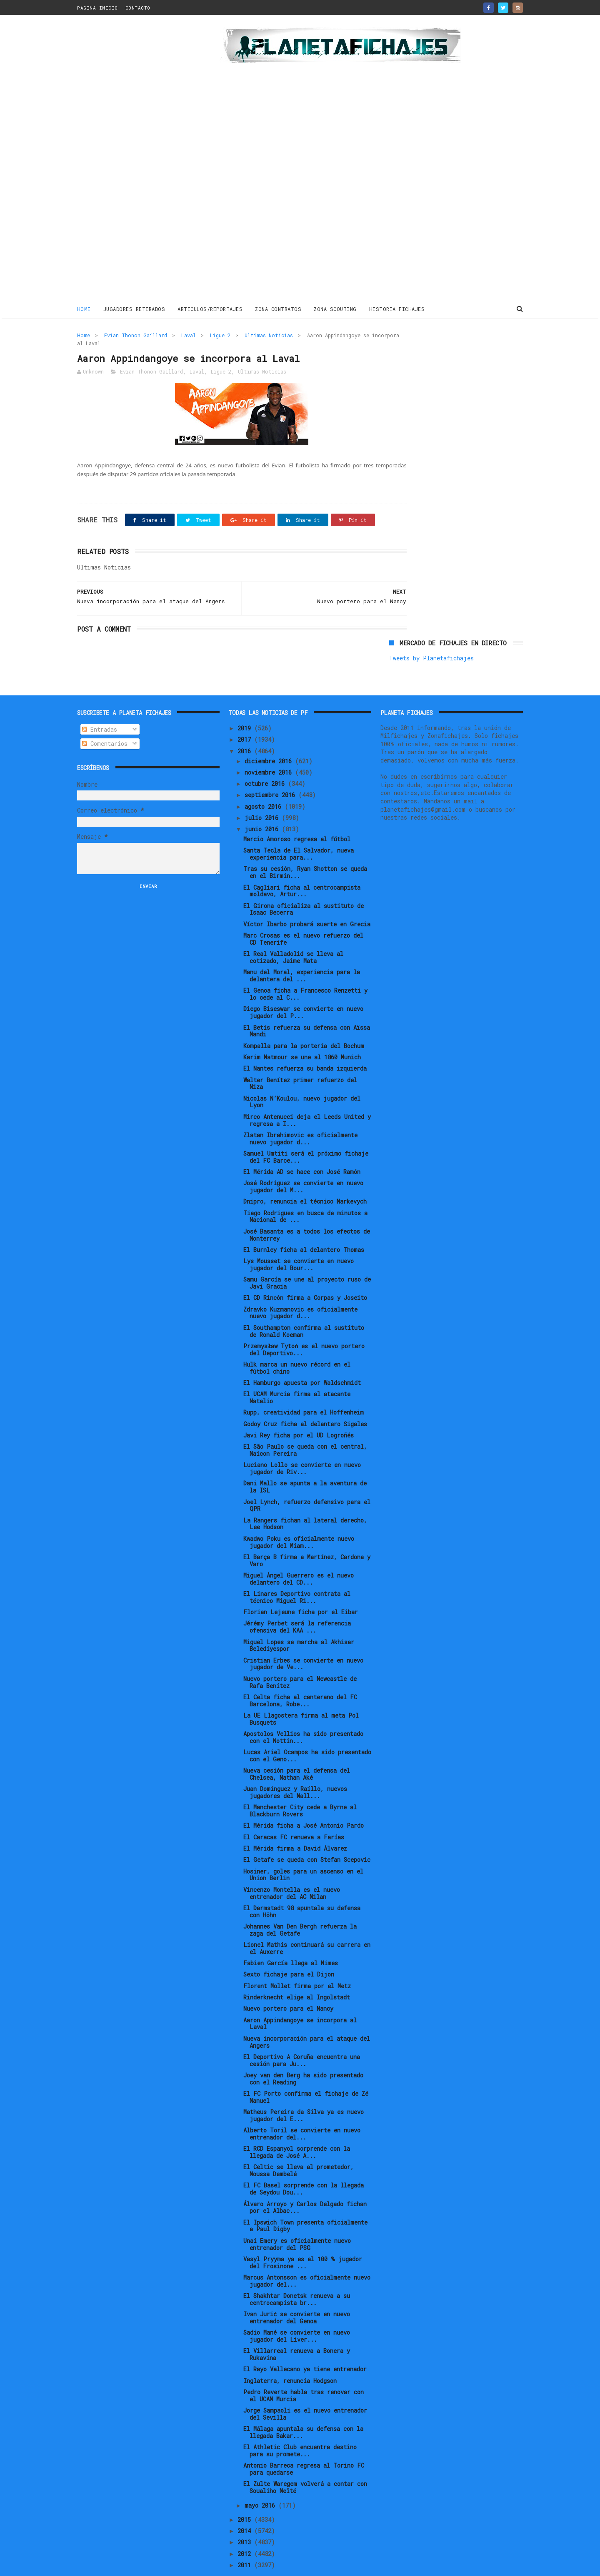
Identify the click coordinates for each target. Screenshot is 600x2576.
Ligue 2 (220, 334)
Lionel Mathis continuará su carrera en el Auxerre (306, 1923)
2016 (246, 726)
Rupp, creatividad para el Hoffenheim (303, 1387)
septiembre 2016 (271, 770)
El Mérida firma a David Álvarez (295, 1823)
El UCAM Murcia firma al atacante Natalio (296, 1372)
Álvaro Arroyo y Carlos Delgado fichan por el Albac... (305, 2182)
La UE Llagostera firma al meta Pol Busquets (301, 1693)
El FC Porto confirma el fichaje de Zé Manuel (305, 2071)
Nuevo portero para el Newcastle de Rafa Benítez (300, 1656)
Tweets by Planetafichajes (431, 352)
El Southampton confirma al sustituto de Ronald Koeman (303, 1305)
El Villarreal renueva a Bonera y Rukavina (296, 2329)
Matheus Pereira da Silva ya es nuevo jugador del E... (303, 2090)
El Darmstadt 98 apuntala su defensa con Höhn (301, 1886)
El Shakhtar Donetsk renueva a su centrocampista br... (296, 2274)
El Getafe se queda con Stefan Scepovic (306, 1835)
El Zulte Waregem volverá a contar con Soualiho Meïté (305, 2462)
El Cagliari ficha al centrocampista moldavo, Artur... (301, 865)
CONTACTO (137, 8)
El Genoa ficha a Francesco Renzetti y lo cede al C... (305, 968)
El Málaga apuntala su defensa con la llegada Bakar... (303, 2407)
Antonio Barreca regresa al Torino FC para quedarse (303, 2443)
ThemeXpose (125, 2565)
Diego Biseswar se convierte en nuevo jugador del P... (303, 987)
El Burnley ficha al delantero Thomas (303, 1225)
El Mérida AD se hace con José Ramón (301, 1147)
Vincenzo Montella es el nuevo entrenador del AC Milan (291, 1867)
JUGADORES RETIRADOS (134, 308)
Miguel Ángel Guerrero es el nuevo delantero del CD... (298, 1553)
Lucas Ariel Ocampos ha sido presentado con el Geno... (307, 1730)
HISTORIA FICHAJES (397, 308)
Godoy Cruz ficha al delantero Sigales (305, 1398)
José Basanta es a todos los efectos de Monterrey (306, 1209)
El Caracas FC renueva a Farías (293, 1812)
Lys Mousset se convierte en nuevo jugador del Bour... (298, 1239)
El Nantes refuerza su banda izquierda (305, 1043)
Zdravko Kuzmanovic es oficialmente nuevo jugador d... (300, 1287)
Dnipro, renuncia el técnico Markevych (305, 1176)
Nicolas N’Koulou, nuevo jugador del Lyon (301, 1076)
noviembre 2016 (270, 747)
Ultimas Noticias (269, 334)
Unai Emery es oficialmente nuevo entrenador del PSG (297, 2218)
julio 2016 (263, 793)
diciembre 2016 (270, 736)
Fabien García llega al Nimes (290, 1938)
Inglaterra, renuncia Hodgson (290, 2355)
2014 (246, 2506)
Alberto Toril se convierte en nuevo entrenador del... (301, 2108)
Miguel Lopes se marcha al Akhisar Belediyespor (298, 1620)
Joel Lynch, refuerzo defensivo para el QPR (306, 1479)
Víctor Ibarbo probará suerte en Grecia (306, 899)
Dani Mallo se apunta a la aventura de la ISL (305, 1461)
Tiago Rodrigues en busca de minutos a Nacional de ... (305, 1191)
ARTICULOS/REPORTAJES (210, 308)
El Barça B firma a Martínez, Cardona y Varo (306, 1535)
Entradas (99, 704)
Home (84, 308)
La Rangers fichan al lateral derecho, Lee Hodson (305, 1498)
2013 (246, 2517)
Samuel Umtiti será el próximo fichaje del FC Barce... (305, 1131)
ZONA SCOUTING (335, 308)
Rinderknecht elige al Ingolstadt (296, 1972)
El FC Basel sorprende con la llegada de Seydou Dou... (303, 2163)
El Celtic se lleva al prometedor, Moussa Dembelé (298, 2145)
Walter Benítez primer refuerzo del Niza (300, 1058)
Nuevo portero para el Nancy (288, 1983)
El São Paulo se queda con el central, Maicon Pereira (305, 1424)
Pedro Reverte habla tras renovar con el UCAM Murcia (303, 2370)
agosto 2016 (265, 781)
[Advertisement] (136, 160)
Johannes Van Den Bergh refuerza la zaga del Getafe (300, 1904)
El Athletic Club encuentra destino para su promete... (300, 2425)
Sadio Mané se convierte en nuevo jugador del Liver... (296, 2310)
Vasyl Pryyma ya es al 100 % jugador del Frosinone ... (302, 2237)
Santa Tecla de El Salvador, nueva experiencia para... (298, 828)
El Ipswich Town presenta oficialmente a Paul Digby (305, 2200)
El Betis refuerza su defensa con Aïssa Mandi (306, 1005)
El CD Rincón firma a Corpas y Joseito (305, 1273)
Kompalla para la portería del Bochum (303, 1020)
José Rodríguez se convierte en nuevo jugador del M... (303, 1161)
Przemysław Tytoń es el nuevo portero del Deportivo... (304, 1324)
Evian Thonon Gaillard (135, 334)
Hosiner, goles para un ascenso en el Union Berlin (303, 1849)
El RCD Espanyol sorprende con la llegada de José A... (296, 2127)
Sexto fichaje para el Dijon (288, 1949)
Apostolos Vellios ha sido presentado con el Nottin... (303, 1712)
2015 (246, 2494)
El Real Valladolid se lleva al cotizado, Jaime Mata (293, 932)
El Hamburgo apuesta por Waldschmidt (302, 1358)
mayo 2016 (261, 2480)
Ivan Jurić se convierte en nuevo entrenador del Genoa (296, 2292)
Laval (188, 334)
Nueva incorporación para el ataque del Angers (306, 2016)
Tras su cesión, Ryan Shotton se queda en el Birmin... (305, 847)
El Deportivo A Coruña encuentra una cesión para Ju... (301, 2034)
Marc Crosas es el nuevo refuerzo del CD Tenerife (303, 913)
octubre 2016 (266, 759)
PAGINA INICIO (97, 8)
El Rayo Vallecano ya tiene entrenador (305, 2344)
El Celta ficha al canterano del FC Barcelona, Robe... (300, 1675)
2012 (246, 2528)
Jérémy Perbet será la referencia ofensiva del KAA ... (297, 1601)
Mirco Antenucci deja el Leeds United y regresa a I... (307, 1094)
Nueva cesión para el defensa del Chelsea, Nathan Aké (296, 1748)
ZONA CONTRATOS (278, 308)
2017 (246, 714)
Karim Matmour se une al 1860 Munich (302, 1032)
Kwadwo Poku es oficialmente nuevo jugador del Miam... (298, 1516)
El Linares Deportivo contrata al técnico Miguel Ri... (296, 1572)
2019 (246, 703)
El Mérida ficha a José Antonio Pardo (303, 1800)
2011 (246, 2540)
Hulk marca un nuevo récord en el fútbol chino (296, 1342)
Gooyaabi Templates (223, 2565)
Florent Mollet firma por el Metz (297, 1960)
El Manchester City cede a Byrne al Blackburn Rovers (300, 1785)
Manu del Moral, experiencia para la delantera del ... (301, 950)
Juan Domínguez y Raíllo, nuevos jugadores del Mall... (295, 1767)
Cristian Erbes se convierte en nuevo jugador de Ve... (303, 1638)
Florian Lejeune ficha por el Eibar (300, 1587)
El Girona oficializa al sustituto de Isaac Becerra (303, 883)
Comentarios (105, 718)
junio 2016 (263, 804)
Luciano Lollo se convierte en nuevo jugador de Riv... (302, 1443)
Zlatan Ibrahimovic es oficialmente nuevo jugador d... (300, 1113)
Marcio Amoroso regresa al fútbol (296, 814)
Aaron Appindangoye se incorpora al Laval (300, 1998)
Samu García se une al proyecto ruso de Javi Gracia (307, 1257)
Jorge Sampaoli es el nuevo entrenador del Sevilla (305, 2388)
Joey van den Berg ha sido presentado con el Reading (303, 2053)
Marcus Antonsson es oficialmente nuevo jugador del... (306, 2255)
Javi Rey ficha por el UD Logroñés (298, 1410)
